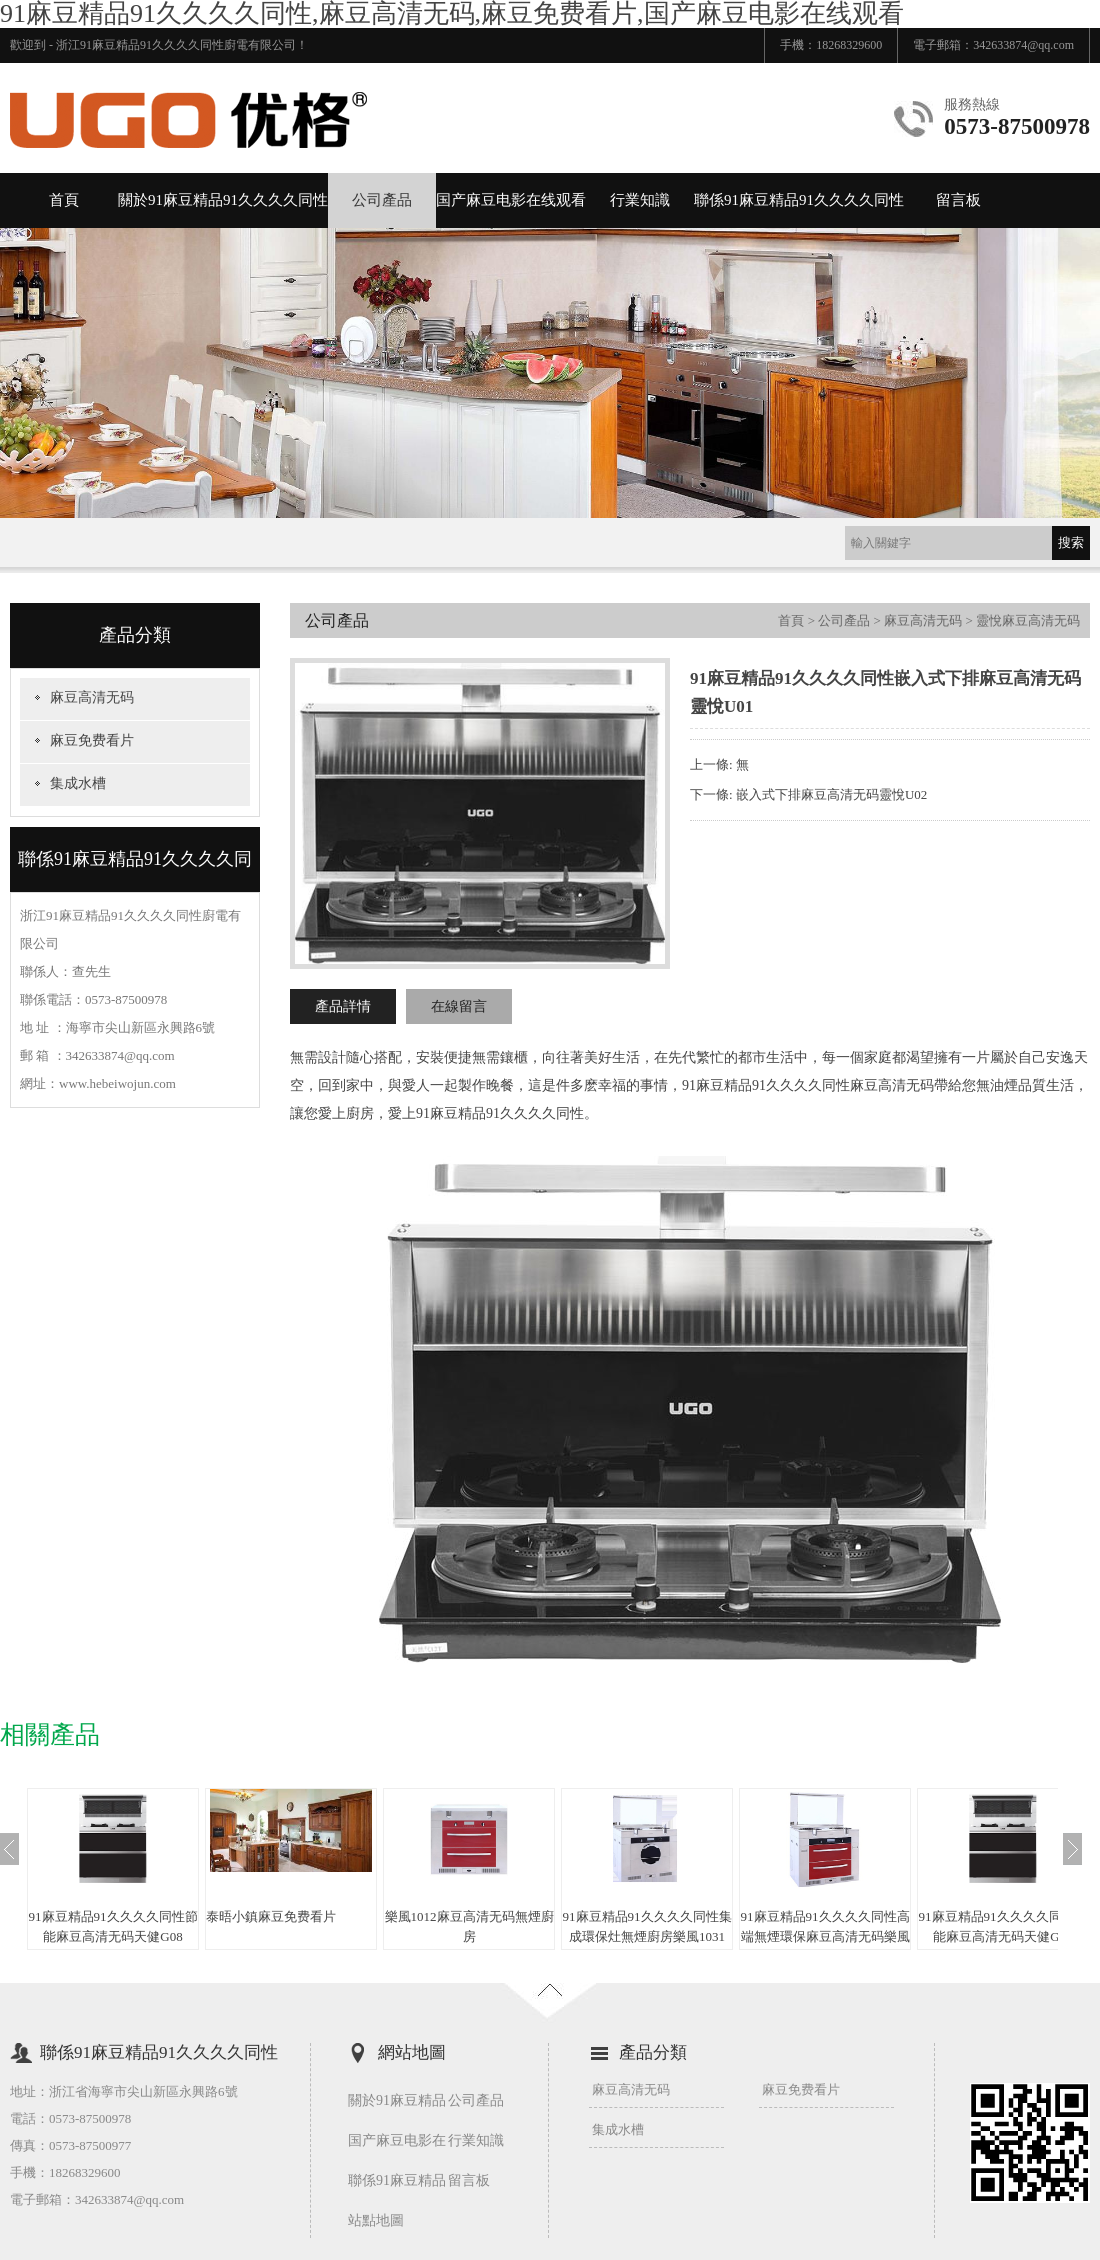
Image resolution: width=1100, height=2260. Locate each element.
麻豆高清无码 (92, 697)
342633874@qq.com (1023, 45)
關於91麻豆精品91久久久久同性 (223, 200)
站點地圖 (376, 2220)
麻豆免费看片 (92, 740)
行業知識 (640, 200)
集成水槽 (78, 783)
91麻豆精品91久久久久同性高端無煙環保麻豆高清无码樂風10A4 (825, 1936)
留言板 (958, 200)
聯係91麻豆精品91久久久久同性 (799, 200)
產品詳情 (343, 1006)
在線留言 (459, 1006)
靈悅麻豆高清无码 (1028, 620)
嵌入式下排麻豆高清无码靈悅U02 (831, 794)
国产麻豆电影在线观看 (511, 200)
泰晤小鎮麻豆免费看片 (271, 1916)
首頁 (64, 200)
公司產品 (382, 200)
